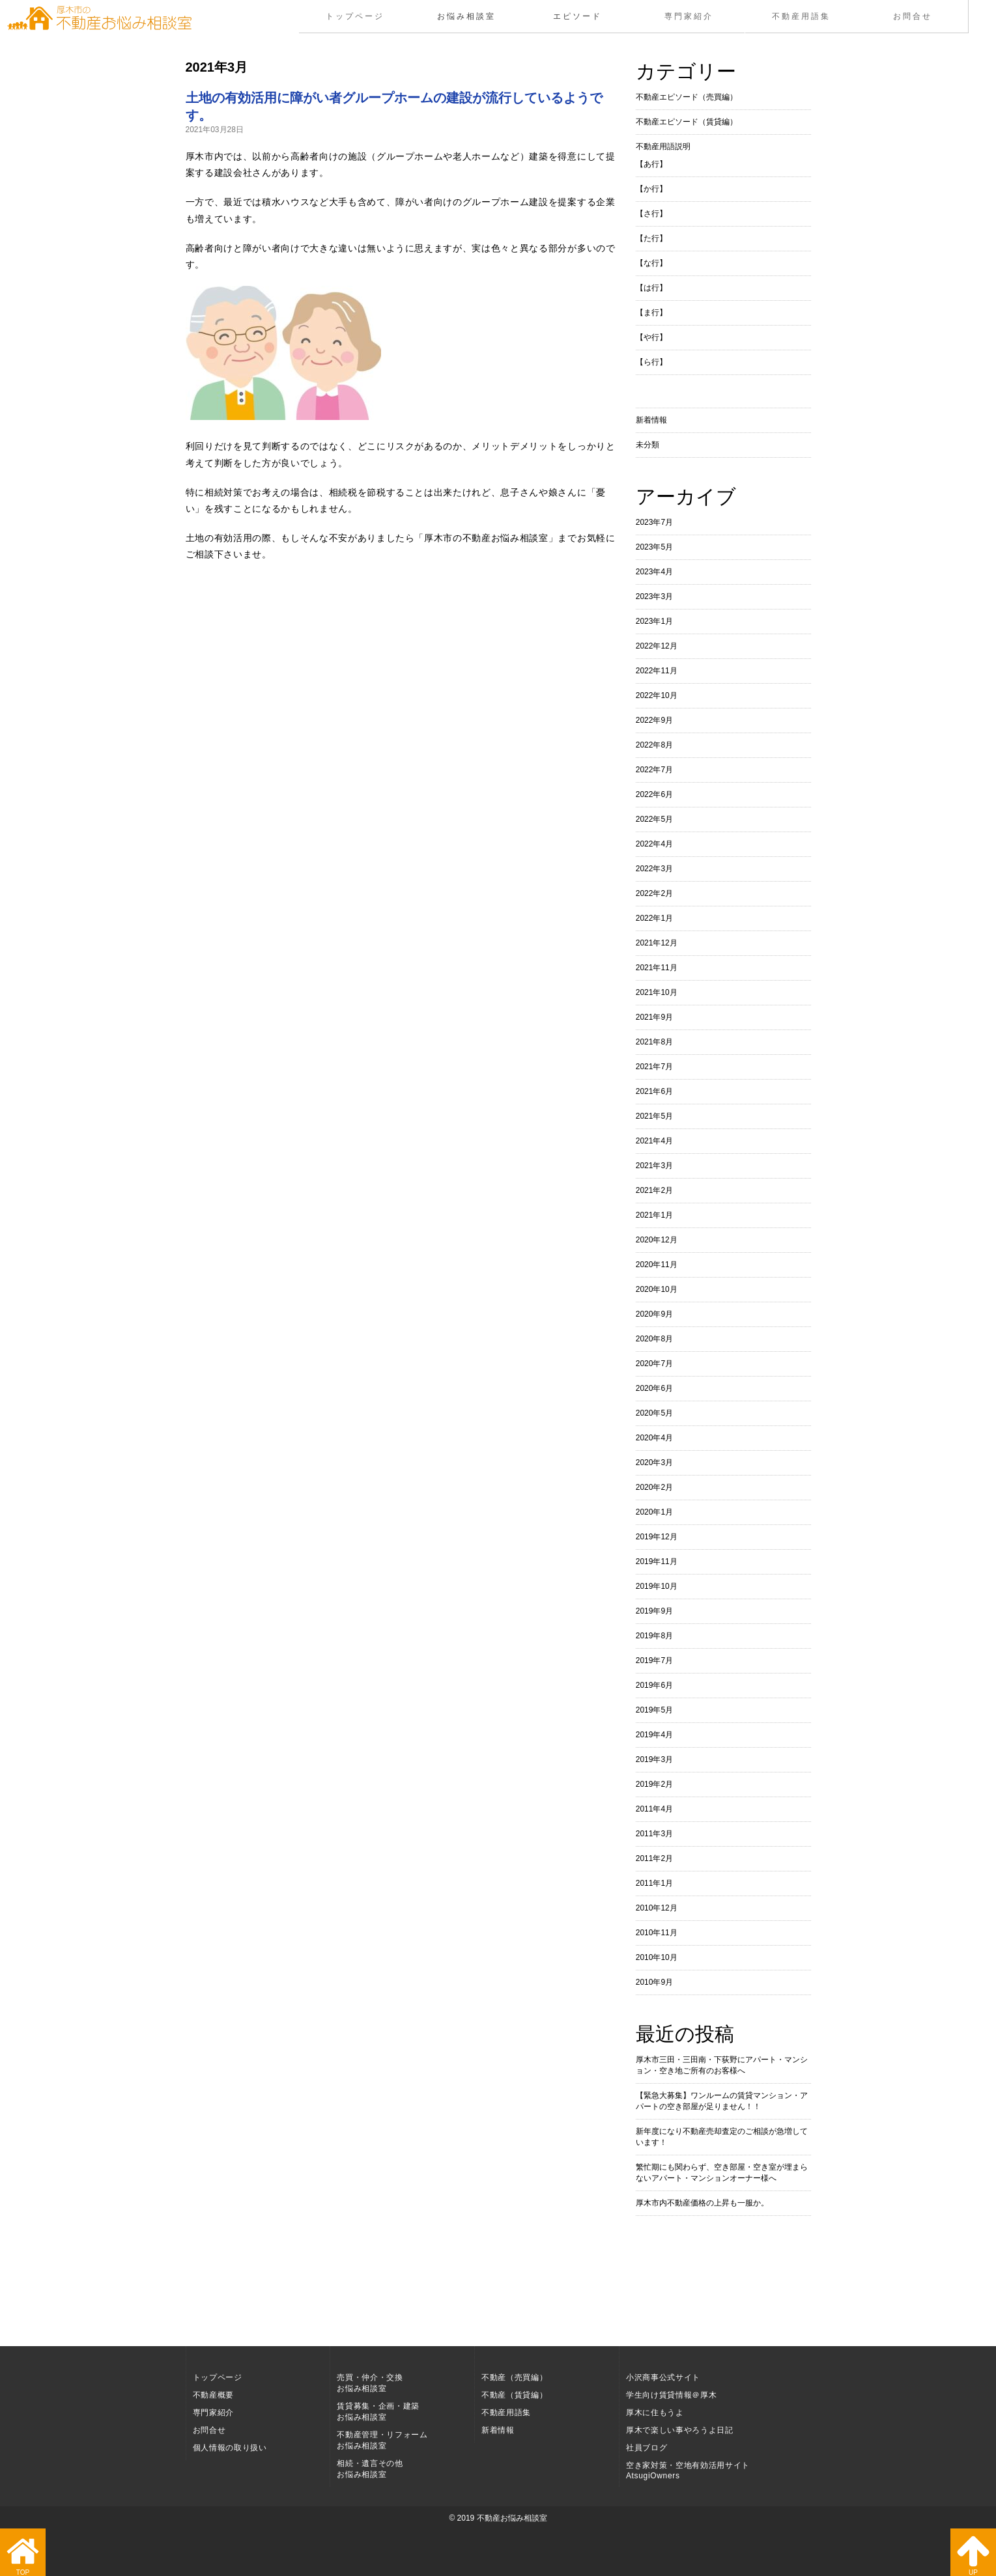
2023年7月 (654, 522)
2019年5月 (654, 1710)
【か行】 (651, 188)
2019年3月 (654, 1759)
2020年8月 (654, 1338)
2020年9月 (654, 1314)
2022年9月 (654, 720)
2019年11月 (656, 1561)
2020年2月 (654, 1487)
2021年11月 (656, 967)
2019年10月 (656, 1586)
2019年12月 (656, 1536)
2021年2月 (654, 1190)
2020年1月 (654, 1512)
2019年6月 (654, 1685)
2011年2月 (654, 1858)
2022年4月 (654, 843)
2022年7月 (654, 769)
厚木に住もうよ (655, 2412)
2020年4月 (654, 1437)
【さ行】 (651, 213)
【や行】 (651, 337)
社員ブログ (646, 2447)
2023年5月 (654, 547)
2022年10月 (656, 695)
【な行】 (651, 263)
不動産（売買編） (514, 2377)
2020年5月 (654, 1413)
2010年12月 (656, 1907)
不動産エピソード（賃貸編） (686, 121)
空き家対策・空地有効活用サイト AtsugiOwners (688, 2470)
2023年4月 (654, 571)
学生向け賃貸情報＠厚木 (671, 2395)
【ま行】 (651, 312)
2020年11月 (656, 1264)
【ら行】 (651, 362)
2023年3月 (654, 596)
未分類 (647, 444)
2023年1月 (654, 621)
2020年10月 (656, 1289)
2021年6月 (654, 1091)
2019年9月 (654, 1611)
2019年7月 (654, 1660)
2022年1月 (654, 918)
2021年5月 (654, 1116)
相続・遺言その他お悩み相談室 (370, 2469)
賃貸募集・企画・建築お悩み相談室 (378, 2411)
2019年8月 (654, 1635)
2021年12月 (656, 942)
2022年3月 (654, 868)
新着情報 (651, 420)
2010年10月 (656, 1957)
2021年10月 (656, 992)
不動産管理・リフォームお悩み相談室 (382, 2440)
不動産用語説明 (663, 146)
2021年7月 (654, 1066)
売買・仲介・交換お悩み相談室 (370, 2383)
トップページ (354, 16)
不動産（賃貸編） (514, 2395)
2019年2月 (654, 1784)
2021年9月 (654, 1017)
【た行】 (651, 238)
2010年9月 (654, 1982)
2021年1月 (654, 1215)
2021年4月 (654, 1140)
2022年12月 (656, 646)
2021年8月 (654, 1041)
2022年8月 (654, 744)
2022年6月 (654, 794)
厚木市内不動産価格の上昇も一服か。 (702, 2202)
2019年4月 (654, 1734)
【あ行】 (651, 164)
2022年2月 (654, 893)
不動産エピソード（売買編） (686, 97)
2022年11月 (656, 670)
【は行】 (651, 287)
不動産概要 (213, 2395)
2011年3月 (654, 1833)
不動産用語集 (800, 16)
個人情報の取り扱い (230, 2447)
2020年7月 (654, 1363)
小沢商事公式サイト (663, 2377)
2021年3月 (654, 1165)
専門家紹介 (689, 16)
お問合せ (912, 16)
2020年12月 (656, 1239)
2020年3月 (654, 1462)
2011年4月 (654, 1808)
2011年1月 (654, 1883)
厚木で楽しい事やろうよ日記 (679, 2430)
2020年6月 (654, 1388)
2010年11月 (656, 1932)
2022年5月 (654, 819)
